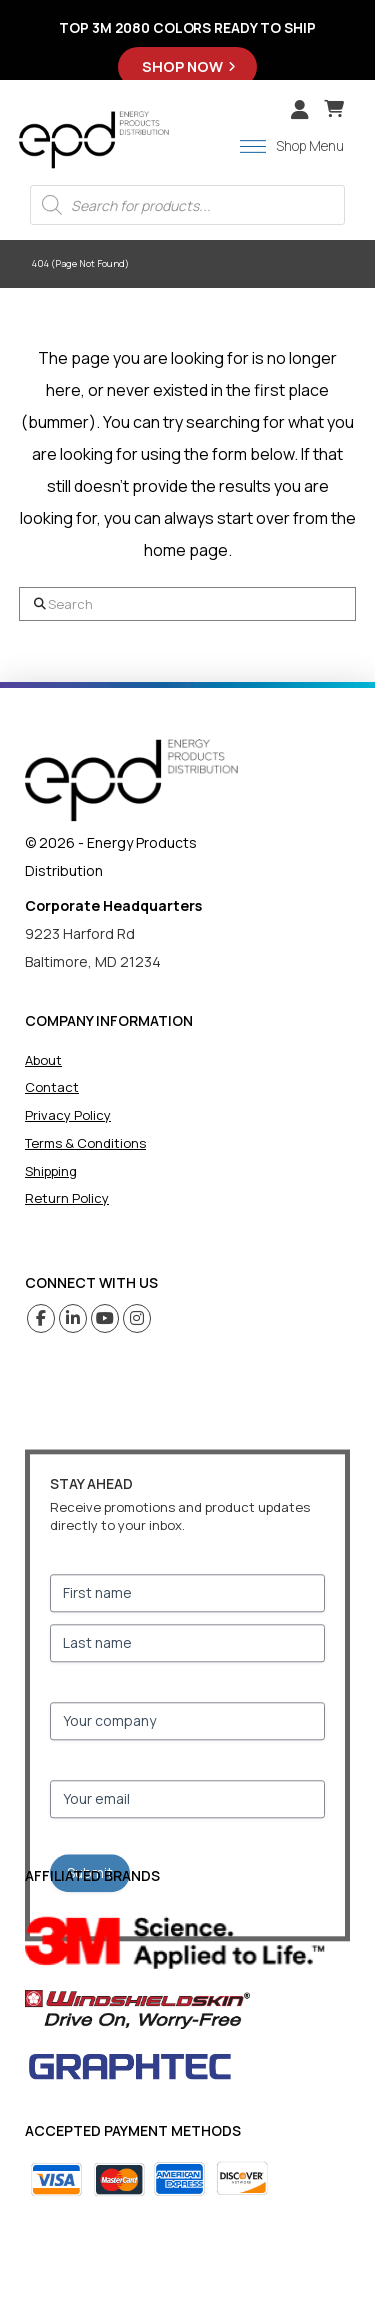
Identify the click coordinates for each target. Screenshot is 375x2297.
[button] (334, 109)
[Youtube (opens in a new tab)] (105, 1318)
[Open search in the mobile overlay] (187, 205)
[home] (131, 780)
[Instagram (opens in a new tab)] (137, 1318)
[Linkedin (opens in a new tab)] (73, 1318)
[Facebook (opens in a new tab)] (41, 1318)
